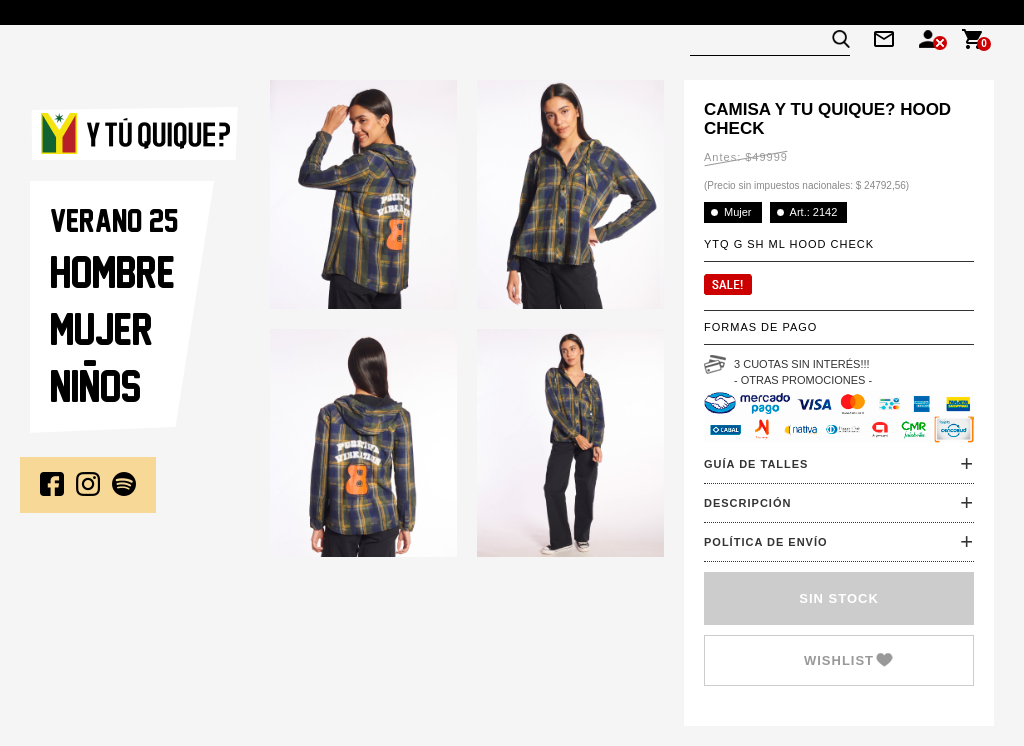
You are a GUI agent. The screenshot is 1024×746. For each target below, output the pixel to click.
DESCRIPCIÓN (747, 503)
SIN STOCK (839, 598)
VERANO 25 (114, 220)
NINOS (95, 386)
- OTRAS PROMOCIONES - (803, 380)
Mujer (101, 329)
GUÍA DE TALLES (756, 464)
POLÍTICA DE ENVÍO (766, 542)
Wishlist (839, 660)
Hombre (112, 272)
